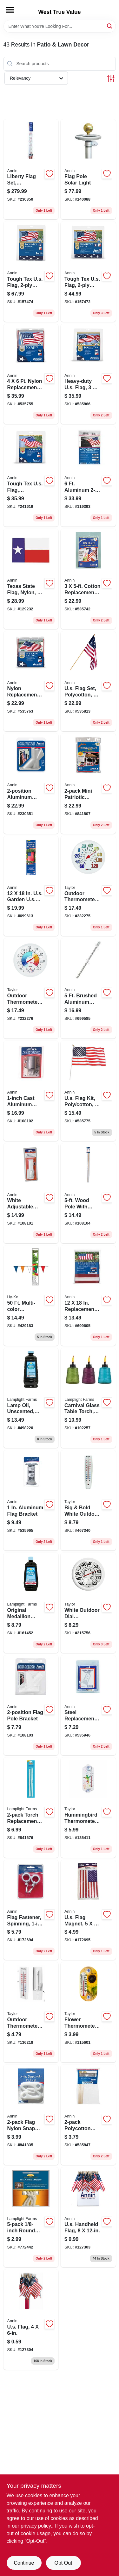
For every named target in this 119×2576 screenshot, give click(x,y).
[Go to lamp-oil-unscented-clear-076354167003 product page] (31, 1398)
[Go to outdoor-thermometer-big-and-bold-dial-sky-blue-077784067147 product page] (88, 886)
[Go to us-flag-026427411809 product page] (31, 2319)
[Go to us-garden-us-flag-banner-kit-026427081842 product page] (31, 886)
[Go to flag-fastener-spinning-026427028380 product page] (31, 1910)
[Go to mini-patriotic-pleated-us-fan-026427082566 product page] (88, 783)
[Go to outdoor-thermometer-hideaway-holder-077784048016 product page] (31, 2012)
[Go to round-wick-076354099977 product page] (31, 2217)
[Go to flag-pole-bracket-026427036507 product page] (31, 1705)
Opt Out (63, 2563)
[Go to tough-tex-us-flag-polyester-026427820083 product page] (31, 271)
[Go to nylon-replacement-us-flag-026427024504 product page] (31, 681)
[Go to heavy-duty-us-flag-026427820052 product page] (88, 374)
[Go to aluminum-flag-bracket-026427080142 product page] (31, 1500)
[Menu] (10, 10)
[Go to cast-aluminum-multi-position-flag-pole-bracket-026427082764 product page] (31, 1091)
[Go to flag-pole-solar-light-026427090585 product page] (88, 169)
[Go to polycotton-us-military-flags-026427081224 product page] (88, 2115)
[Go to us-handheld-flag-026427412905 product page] (88, 2217)
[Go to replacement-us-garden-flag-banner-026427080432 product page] (88, 1295)
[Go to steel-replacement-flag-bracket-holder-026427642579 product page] (88, 1705)
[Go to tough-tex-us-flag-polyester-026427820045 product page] (88, 271)
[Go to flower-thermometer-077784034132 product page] (88, 2012)
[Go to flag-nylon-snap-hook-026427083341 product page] (31, 2115)
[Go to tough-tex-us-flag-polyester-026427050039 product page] (31, 476)
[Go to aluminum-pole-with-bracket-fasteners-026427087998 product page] (88, 476)
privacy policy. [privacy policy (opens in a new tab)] (36, 2526)
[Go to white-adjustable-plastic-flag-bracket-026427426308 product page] (31, 1193)
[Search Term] (59, 26)
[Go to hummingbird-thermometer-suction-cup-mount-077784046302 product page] (88, 1807)
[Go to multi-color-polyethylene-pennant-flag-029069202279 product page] (31, 1295)
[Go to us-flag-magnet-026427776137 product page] (88, 1910)
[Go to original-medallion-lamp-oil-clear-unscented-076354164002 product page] (31, 1603)
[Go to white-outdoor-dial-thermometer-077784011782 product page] (88, 1603)
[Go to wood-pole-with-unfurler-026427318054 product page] (88, 1193)
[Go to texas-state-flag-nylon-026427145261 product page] (31, 579)
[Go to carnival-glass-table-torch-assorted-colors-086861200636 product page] (88, 1398)
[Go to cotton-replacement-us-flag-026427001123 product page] (88, 579)
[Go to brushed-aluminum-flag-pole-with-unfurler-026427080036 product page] (88, 988)
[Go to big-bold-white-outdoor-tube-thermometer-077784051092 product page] (88, 1500)
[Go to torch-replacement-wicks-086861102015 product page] (31, 1807)
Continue (24, 2563)
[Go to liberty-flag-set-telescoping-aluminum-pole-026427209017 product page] (31, 169)
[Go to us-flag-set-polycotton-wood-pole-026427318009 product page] (88, 681)
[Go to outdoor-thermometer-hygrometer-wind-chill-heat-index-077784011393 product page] (31, 988)
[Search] (110, 26)
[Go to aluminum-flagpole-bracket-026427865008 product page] (31, 783)
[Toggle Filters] (111, 78)
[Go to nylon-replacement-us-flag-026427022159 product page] (31, 374)
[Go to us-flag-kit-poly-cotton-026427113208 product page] (88, 1091)
